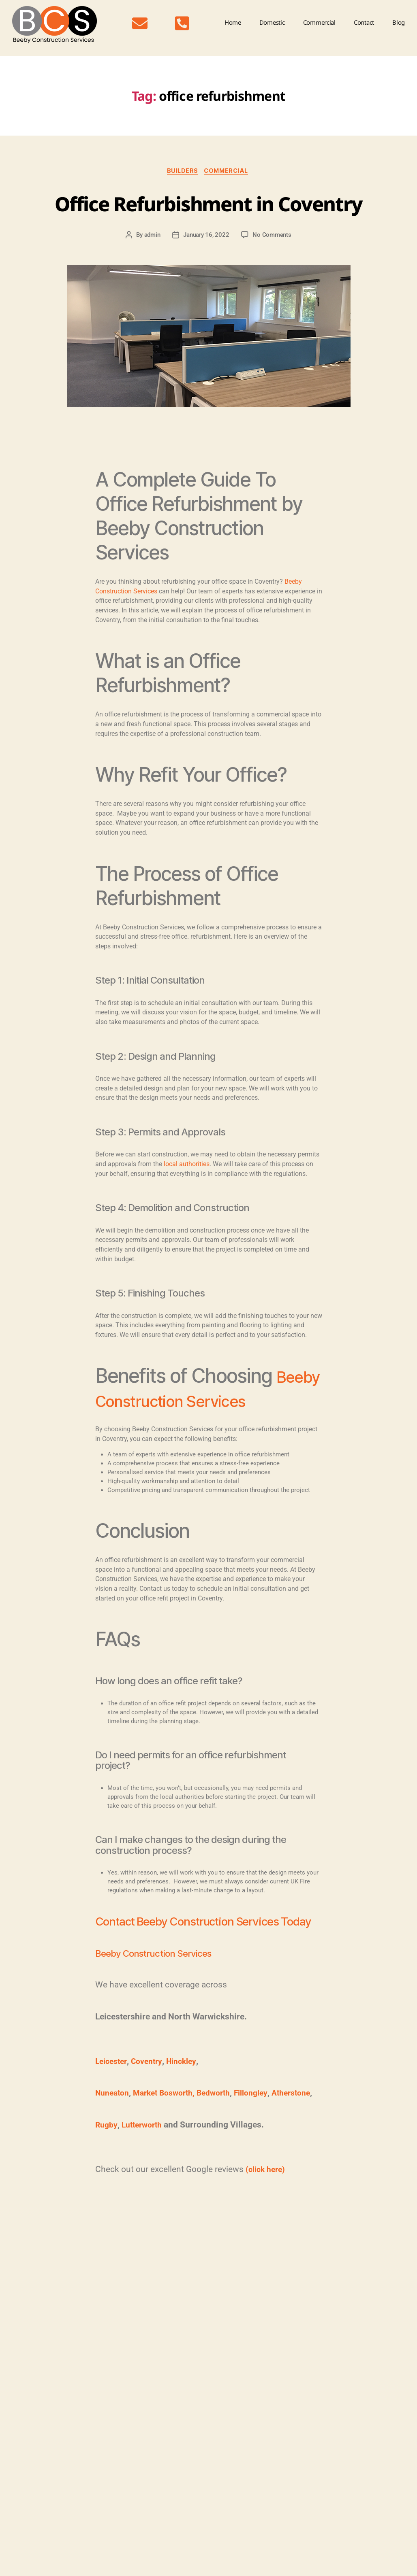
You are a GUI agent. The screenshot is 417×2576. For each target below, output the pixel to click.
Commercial (319, 22)
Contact (364, 22)
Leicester (112, 2132)
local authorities (187, 1195)
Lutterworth (145, 2208)
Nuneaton (114, 2164)
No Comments (271, 265)
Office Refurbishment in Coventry (208, 217)
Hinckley (188, 2132)
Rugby (107, 2208)
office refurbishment (238, 2306)
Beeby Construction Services (157, 2024)
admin (152, 265)
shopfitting (282, 2306)
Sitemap (15, 2562)
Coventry (151, 2132)
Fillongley (195, 2176)
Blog (398, 22)
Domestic (272, 22)
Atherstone (239, 2176)
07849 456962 (68, 2452)
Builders (181, 171)
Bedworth (154, 2176)
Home (233, 22)
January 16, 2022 (206, 265)
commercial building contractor (143, 2306)
